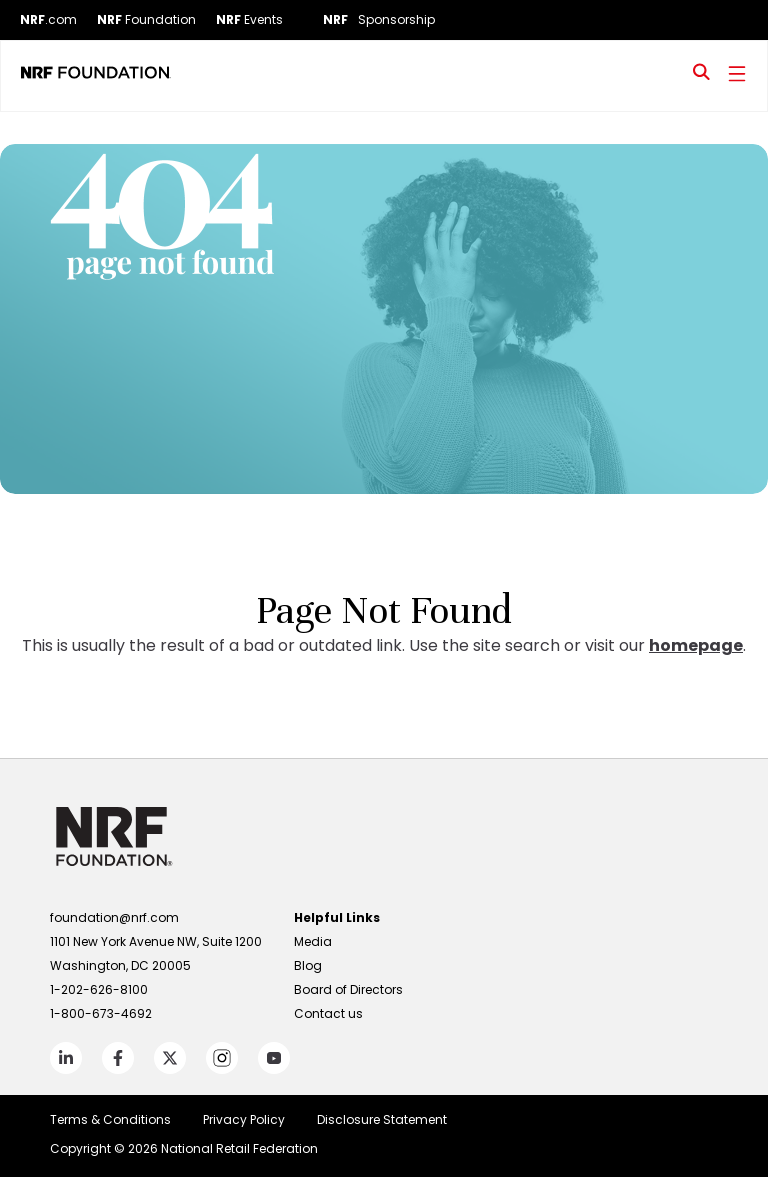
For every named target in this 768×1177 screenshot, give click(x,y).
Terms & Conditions (110, 1119)
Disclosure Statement (382, 1119)
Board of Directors (348, 989)
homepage (696, 645)
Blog (308, 965)
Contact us (328, 1013)
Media (313, 941)
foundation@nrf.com (114, 917)
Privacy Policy (244, 1119)
